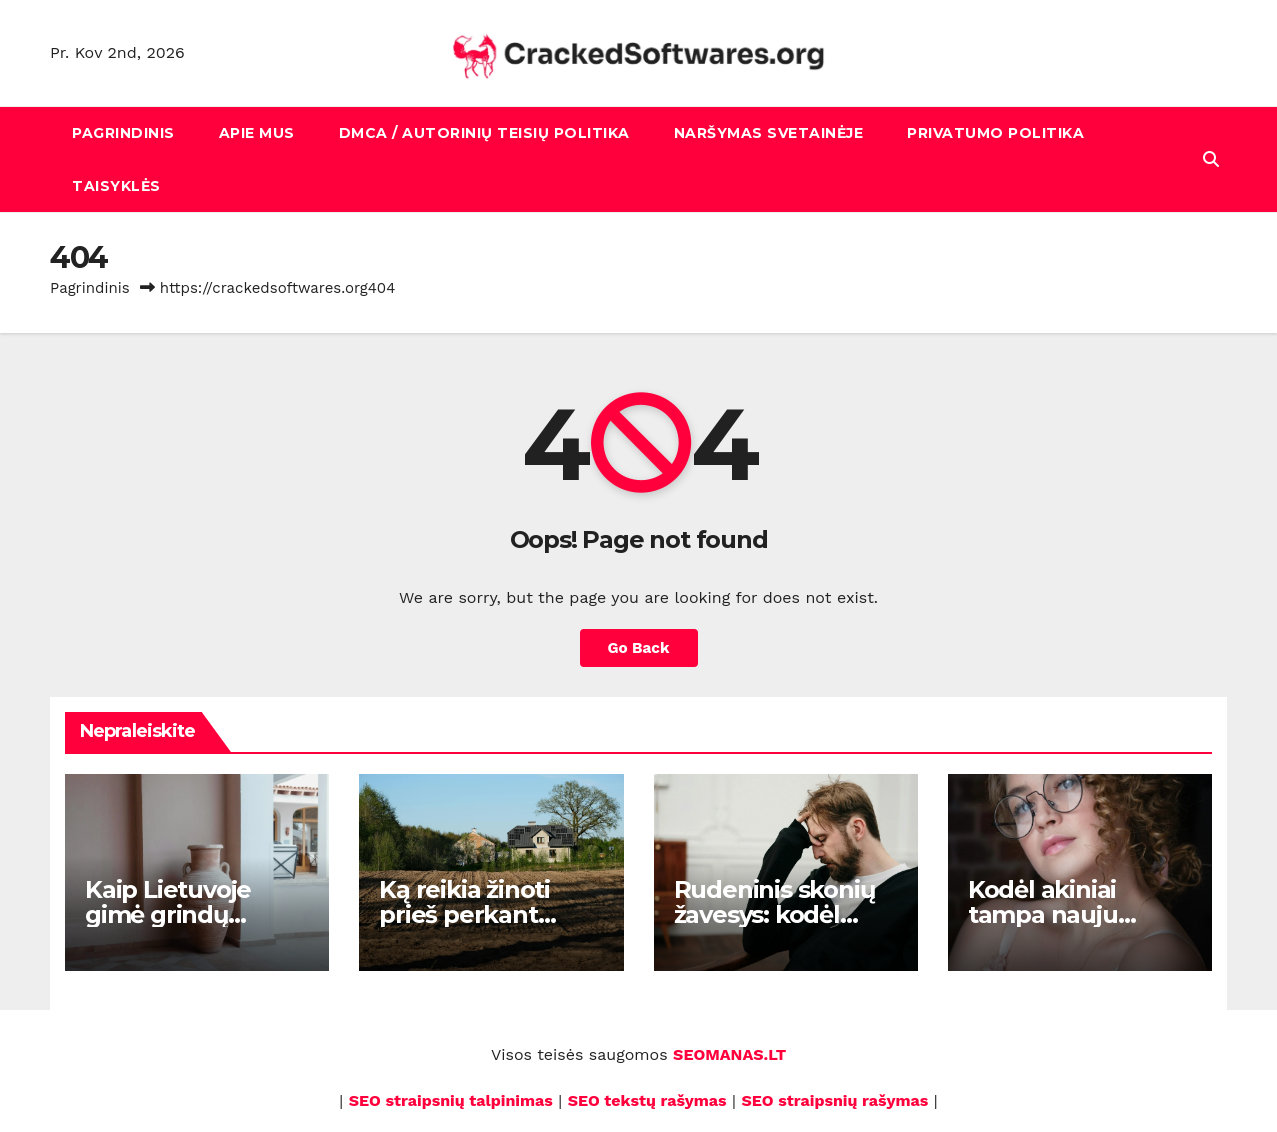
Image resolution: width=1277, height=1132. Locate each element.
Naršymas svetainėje (769, 133)
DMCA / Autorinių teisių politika (484, 133)
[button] (1211, 159)
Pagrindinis (123, 133)
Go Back (638, 647)
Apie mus (257, 133)
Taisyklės (116, 186)
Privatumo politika (995, 133)
